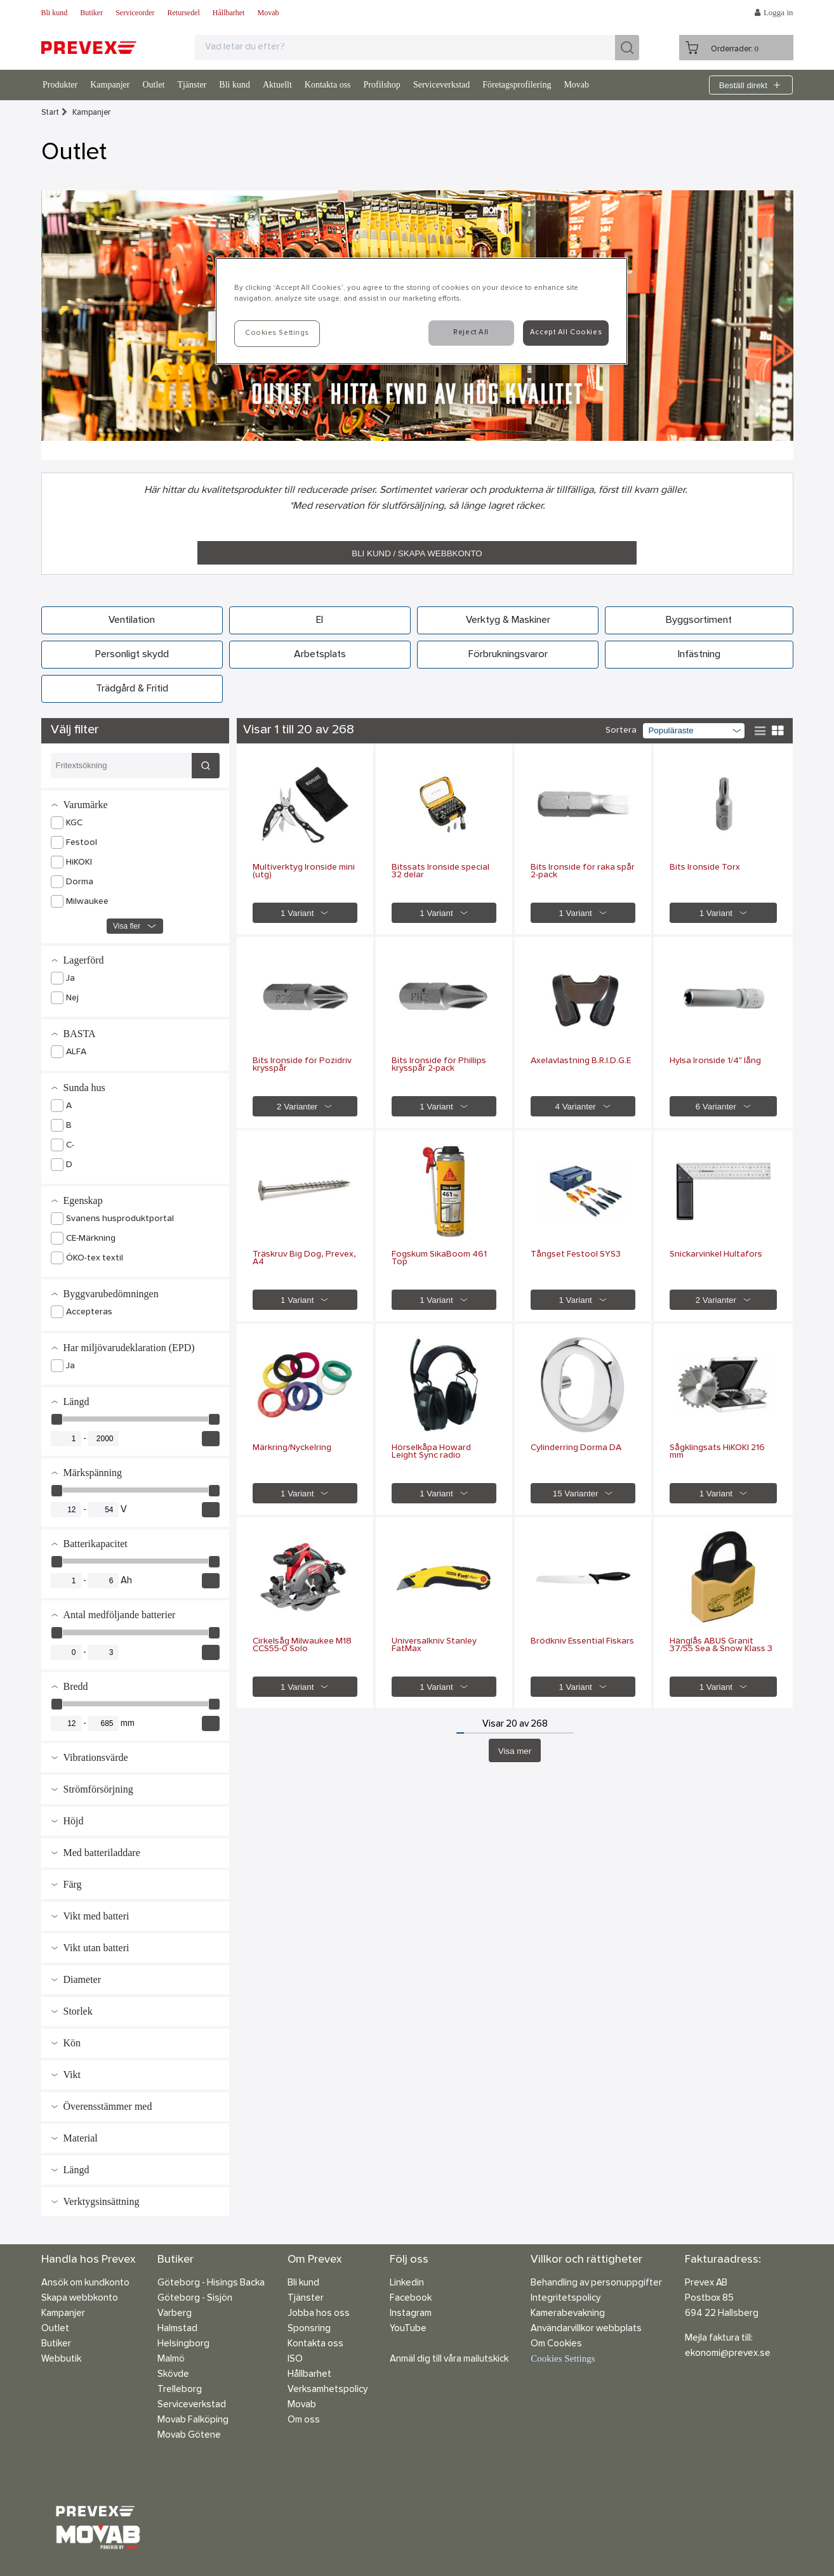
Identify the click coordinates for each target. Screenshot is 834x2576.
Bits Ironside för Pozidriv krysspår (302, 1065)
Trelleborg (179, 2390)
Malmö (171, 2359)
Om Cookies (556, 2344)
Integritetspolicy (565, 2298)
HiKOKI (79, 862)
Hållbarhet (229, 12)
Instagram (411, 2314)
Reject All (471, 332)
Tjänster (191, 84)
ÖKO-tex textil (94, 1258)
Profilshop (382, 84)
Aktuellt (277, 84)
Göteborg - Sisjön (194, 2298)
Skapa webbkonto (79, 2298)
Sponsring (309, 2329)
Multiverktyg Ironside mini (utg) (304, 871)
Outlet (153, 84)
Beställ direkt (751, 85)
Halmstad (177, 2329)
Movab (268, 12)
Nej (72, 998)
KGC (74, 823)
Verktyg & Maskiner (508, 620)
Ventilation (132, 620)
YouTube (408, 2329)
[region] (421, 311)
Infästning (699, 654)
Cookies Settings (563, 2358)
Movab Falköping (192, 2420)
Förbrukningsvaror (508, 654)
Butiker (91, 12)
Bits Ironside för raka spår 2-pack (583, 871)
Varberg (174, 2314)
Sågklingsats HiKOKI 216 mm (717, 1452)
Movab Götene (189, 2435)
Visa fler (135, 926)
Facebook (411, 2298)
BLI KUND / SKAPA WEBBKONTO (417, 553)
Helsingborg (183, 2344)
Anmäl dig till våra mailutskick (449, 2359)
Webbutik (61, 2359)
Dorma (79, 882)
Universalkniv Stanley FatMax (434, 1645)
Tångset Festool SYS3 (576, 1255)
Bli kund (54, 12)
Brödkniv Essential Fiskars (582, 1641)
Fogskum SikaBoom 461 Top (439, 1258)
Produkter (60, 84)
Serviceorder (135, 12)
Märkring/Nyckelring (292, 1448)
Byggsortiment (699, 620)
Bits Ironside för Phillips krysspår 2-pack (439, 1065)
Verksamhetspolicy (327, 2390)
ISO (295, 2359)
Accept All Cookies (566, 332)
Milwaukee (87, 902)
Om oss (304, 2420)
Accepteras (89, 1312)
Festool (81, 843)
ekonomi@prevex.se (728, 2354)
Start (50, 112)
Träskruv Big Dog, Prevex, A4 (304, 1258)
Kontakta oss (328, 84)
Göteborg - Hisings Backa (211, 2283)
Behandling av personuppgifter (596, 2283)
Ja (70, 979)
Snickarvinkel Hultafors (716, 1255)
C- (70, 1145)
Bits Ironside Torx (705, 868)
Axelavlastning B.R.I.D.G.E (581, 1061)
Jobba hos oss (319, 2314)
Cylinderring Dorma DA (576, 1448)
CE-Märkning (91, 1239)
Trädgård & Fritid (132, 688)
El (319, 620)
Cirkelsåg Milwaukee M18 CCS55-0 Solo (302, 1645)
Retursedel (183, 12)
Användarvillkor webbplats (586, 2329)
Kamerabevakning (568, 2314)
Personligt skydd (132, 654)
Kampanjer (109, 84)
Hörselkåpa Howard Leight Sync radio (431, 1452)
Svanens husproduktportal (120, 1219)
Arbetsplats (320, 654)
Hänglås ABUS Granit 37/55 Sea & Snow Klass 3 (721, 1645)
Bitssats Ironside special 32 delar (440, 871)
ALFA (76, 1052)
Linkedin (407, 2283)
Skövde (173, 2374)
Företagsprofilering (516, 84)
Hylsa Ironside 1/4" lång (715, 1061)
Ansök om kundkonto (85, 2283)
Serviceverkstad (441, 84)
